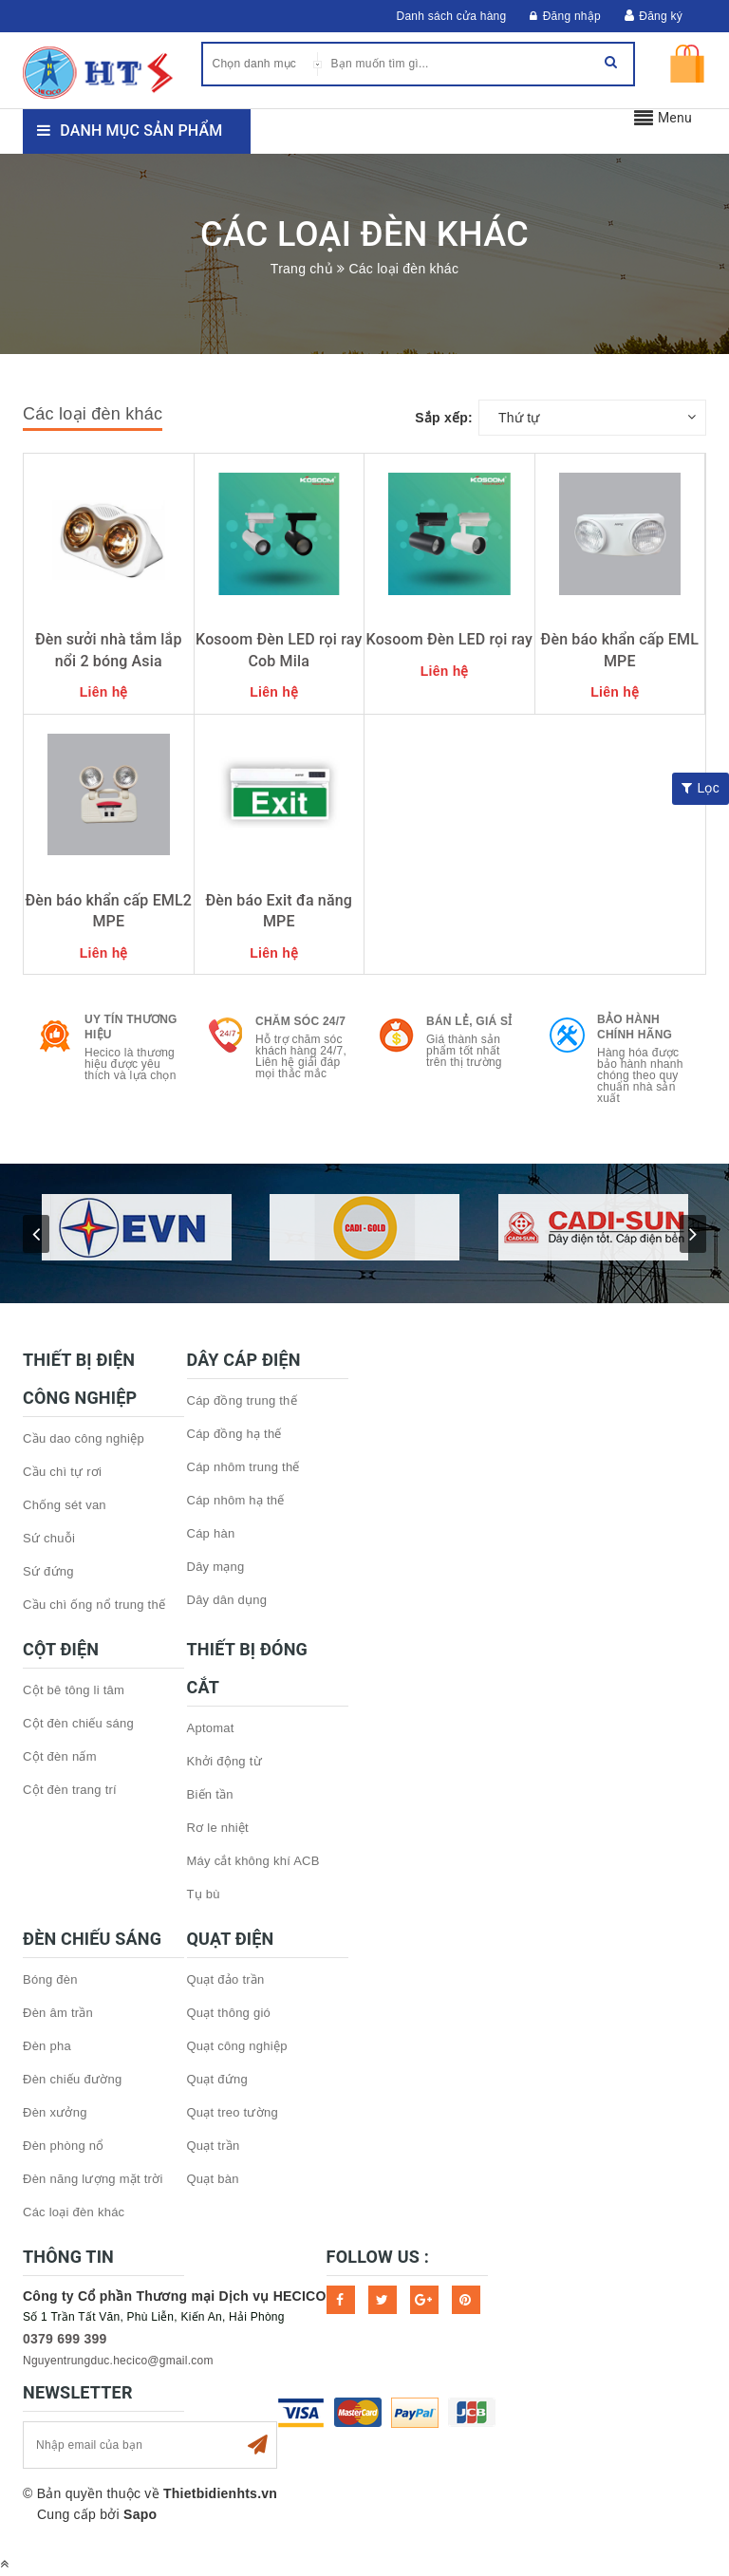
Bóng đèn (50, 1979)
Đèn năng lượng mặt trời (93, 2179)
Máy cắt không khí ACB (253, 1861)
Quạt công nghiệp (237, 2046)
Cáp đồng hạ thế (234, 1434)
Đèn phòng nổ (63, 2145)
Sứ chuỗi (49, 1538)
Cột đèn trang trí (70, 1790)
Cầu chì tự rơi (62, 1472)
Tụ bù (203, 1894)
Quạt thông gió (229, 2013)
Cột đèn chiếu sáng (78, 1723)
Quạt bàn (213, 2179)
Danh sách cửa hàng (452, 16)
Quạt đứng (218, 2079)
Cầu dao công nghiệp (83, 1438)
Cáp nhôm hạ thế (236, 1500)
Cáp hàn (211, 1533)
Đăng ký (660, 16)
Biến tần (210, 1794)
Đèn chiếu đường (72, 2079)
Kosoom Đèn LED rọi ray (449, 639)
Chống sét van (64, 1505)
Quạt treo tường (232, 2112)
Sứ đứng (48, 1571)
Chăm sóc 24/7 (300, 1021)
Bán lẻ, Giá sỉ (469, 1021)
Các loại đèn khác (73, 2212)
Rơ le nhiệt (218, 1827)
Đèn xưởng (55, 2112)
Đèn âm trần (58, 2013)
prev (36, 1234)
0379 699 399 (65, 2338)
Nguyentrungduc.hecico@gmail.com (118, 2360)
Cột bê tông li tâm (73, 1690)
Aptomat (210, 1728)
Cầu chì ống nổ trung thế (94, 1604)
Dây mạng (216, 1566)
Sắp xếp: (444, 417)
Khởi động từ (224, 1761)
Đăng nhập (565, 16)
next (693, 1234)
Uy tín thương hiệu (131, 1027)
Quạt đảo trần (226, 1979)
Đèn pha (47, 2046)
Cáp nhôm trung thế (243, 1467)
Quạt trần (213, 2145)
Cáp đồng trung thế (242, 1400)
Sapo (140, 2514)
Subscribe (257, 2445)
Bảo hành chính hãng (634, 1027)
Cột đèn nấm (60, 1756)
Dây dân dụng (227, 1600)
